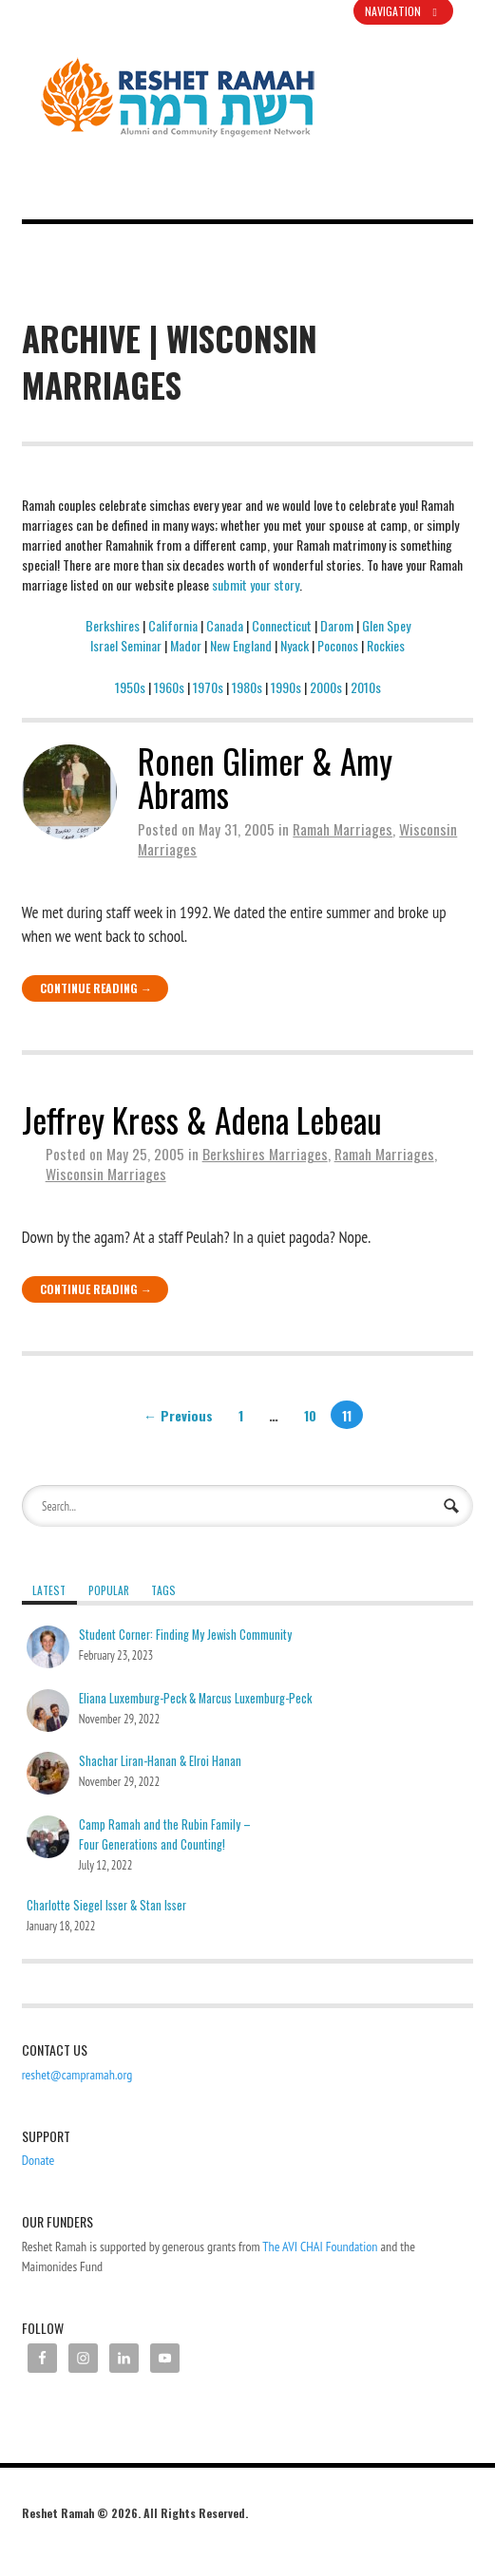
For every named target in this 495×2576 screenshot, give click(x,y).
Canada (224, 625)
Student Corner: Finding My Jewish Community (185, 1635)
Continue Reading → (96, 988)
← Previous (178, 1414)
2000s (326, 687)
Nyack (294, 645)
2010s (366, 687)
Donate (38, 2160)
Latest (49, 1590)
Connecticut (282, 625)
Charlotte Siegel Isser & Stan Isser (106, 1905)
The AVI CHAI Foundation (319, 2246)
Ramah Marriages (342, 828)
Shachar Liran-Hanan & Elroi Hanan (160, 1761)
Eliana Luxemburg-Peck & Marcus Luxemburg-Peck (195, 1698)
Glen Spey (386, 625)
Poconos (337, 645)
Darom (336, 625)
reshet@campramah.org (77, 2074)
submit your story (255, 584)
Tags (163, 1590)
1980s (247, 687)
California (173, 625)
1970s (208, 687)
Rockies (386, 645)
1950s (130, 687)
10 (310, 1414)
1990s (286, 687)
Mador (185, 645)
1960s (169, 687)
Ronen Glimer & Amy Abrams (265, 777)
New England (241, 645)
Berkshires (113, 625)
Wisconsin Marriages (106, 1173)
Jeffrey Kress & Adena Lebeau (202, 1119)
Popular (108, 1590)
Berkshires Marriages (265, 1153)
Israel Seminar (126, 645)
